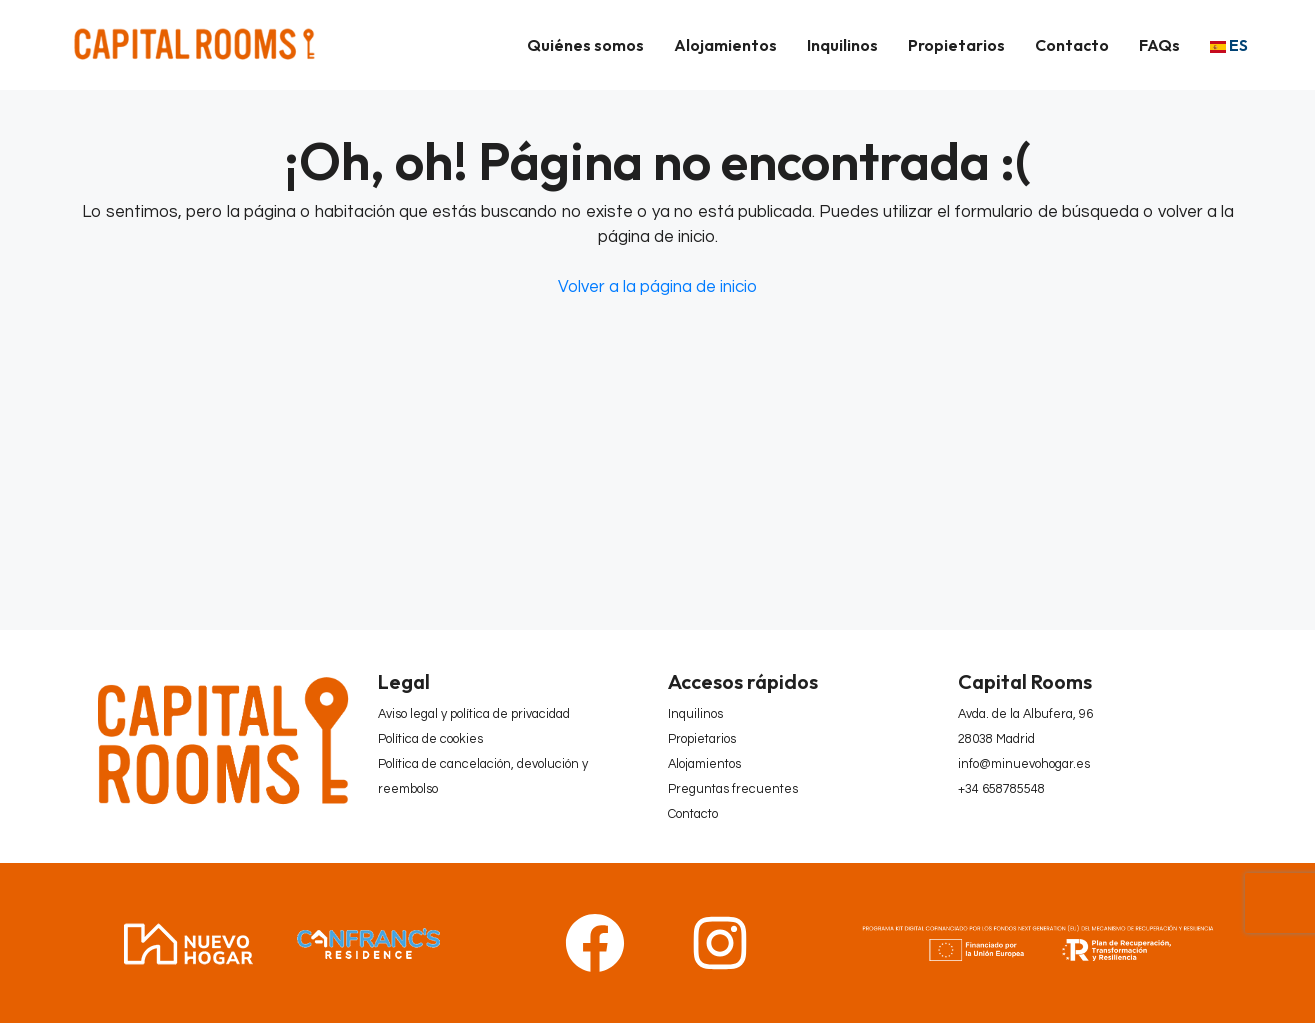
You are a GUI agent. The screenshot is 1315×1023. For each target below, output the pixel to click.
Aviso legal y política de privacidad (474, 714)
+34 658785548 (1001, 789)
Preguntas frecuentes (733, 789)
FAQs (1159, 45)
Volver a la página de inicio (657, 287)
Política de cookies (430, 739)
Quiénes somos (585, 45)
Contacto (1072, 45)
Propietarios (956, 45)
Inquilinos (842, 45)
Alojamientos (725, 45)
